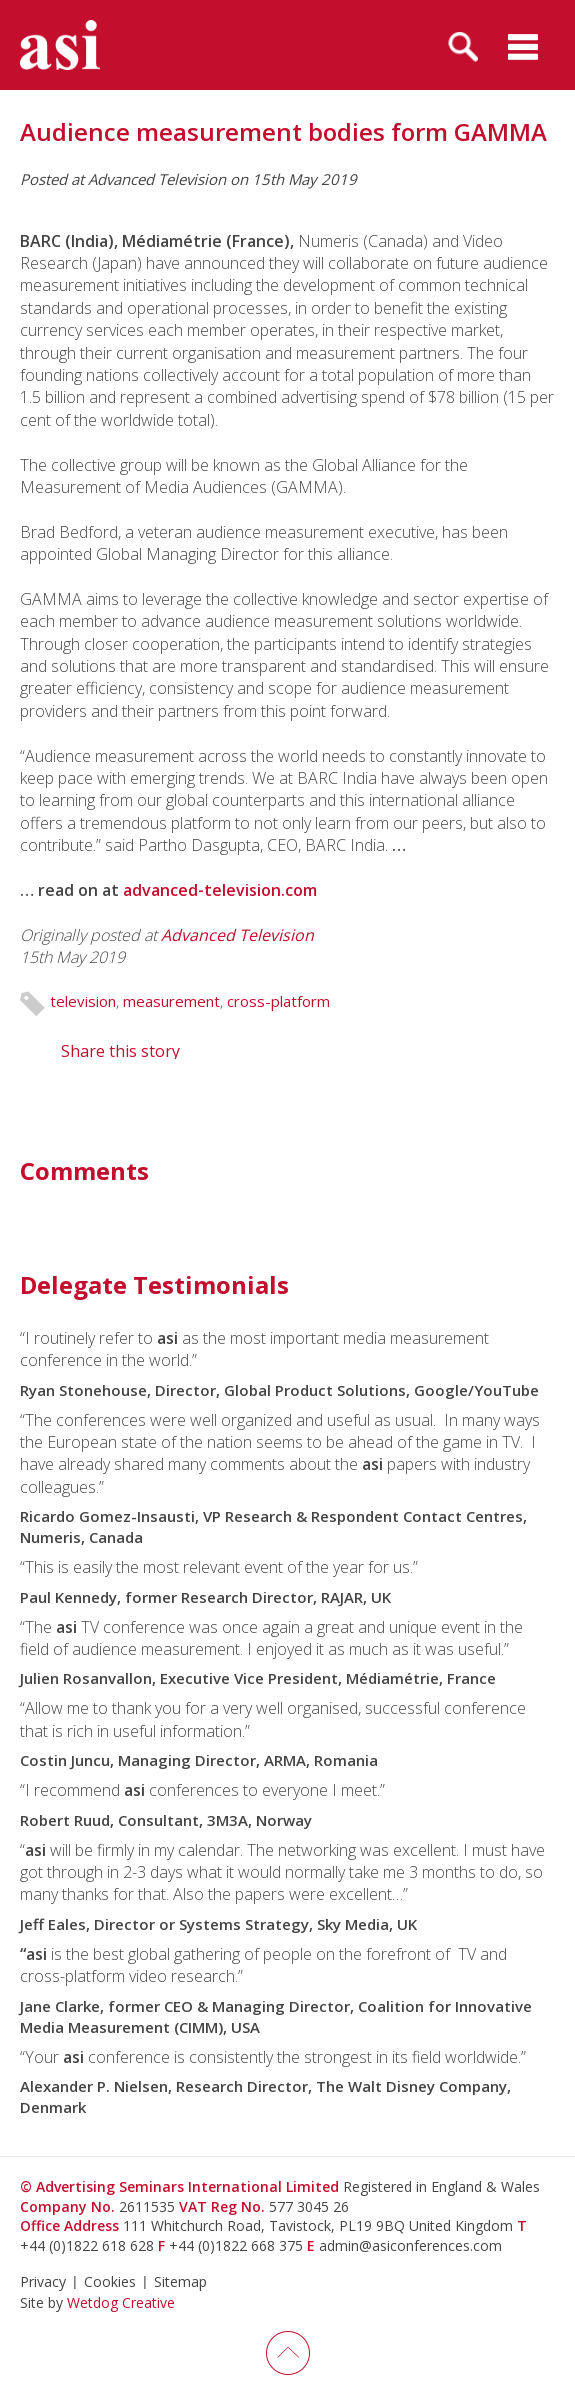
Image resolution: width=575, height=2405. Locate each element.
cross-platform (278, 1001)
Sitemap (180, 2281)
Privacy (43, 2281)
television (83, 1001)
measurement (171, 1001)
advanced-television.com (220, 890)
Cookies (110, 2281)
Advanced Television (237, 935)
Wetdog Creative (121, 2302)
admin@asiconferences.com (410, 2245)
